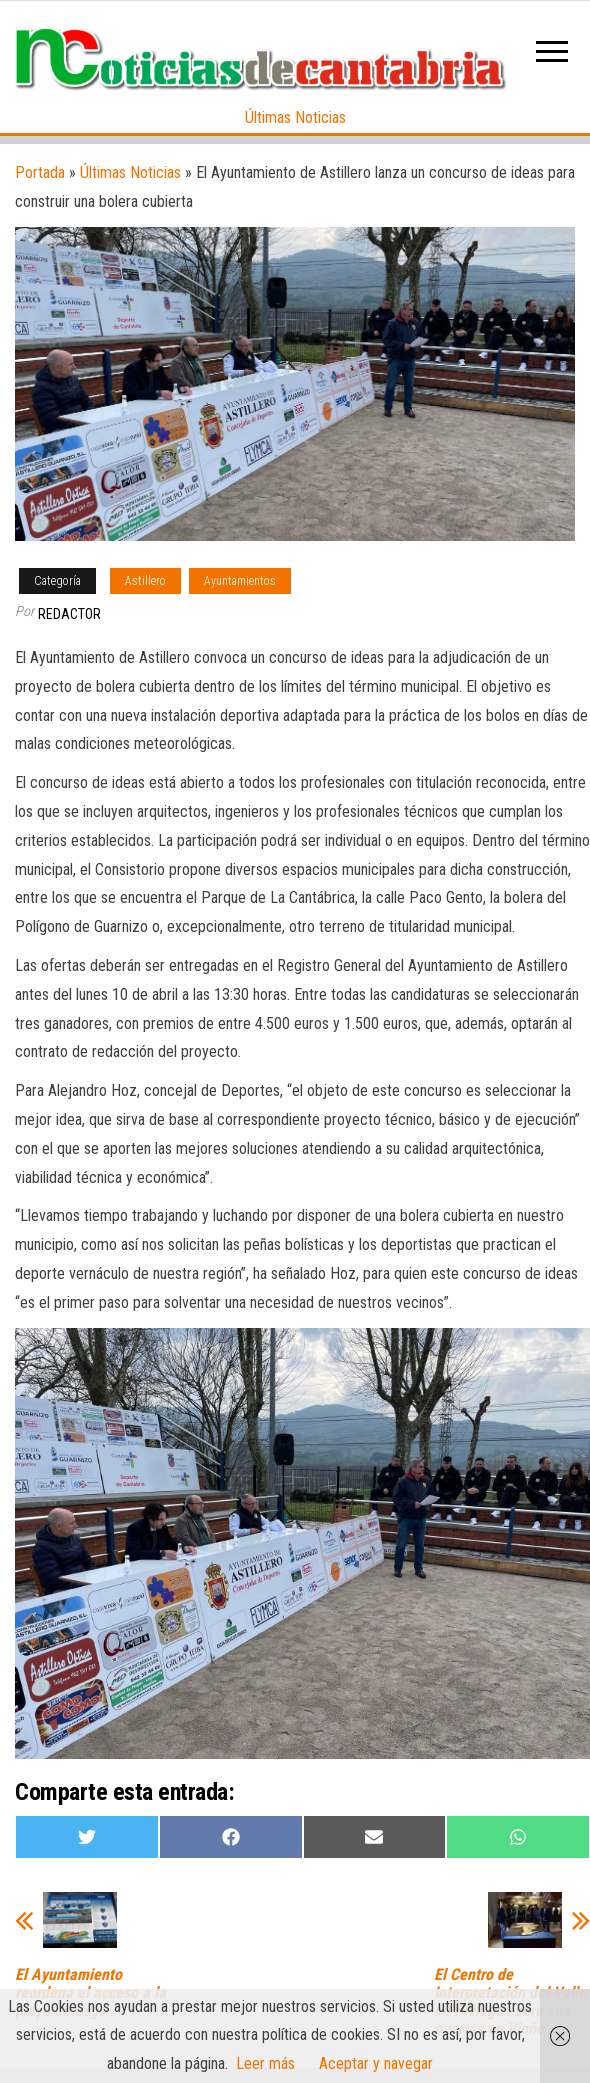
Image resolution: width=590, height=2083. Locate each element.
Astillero (145, 581)
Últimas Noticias (295, 117)
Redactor (69, 614)
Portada (40, 172)
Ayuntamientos (240, 581)
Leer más (265, 2063)
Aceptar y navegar (376, 2063)
